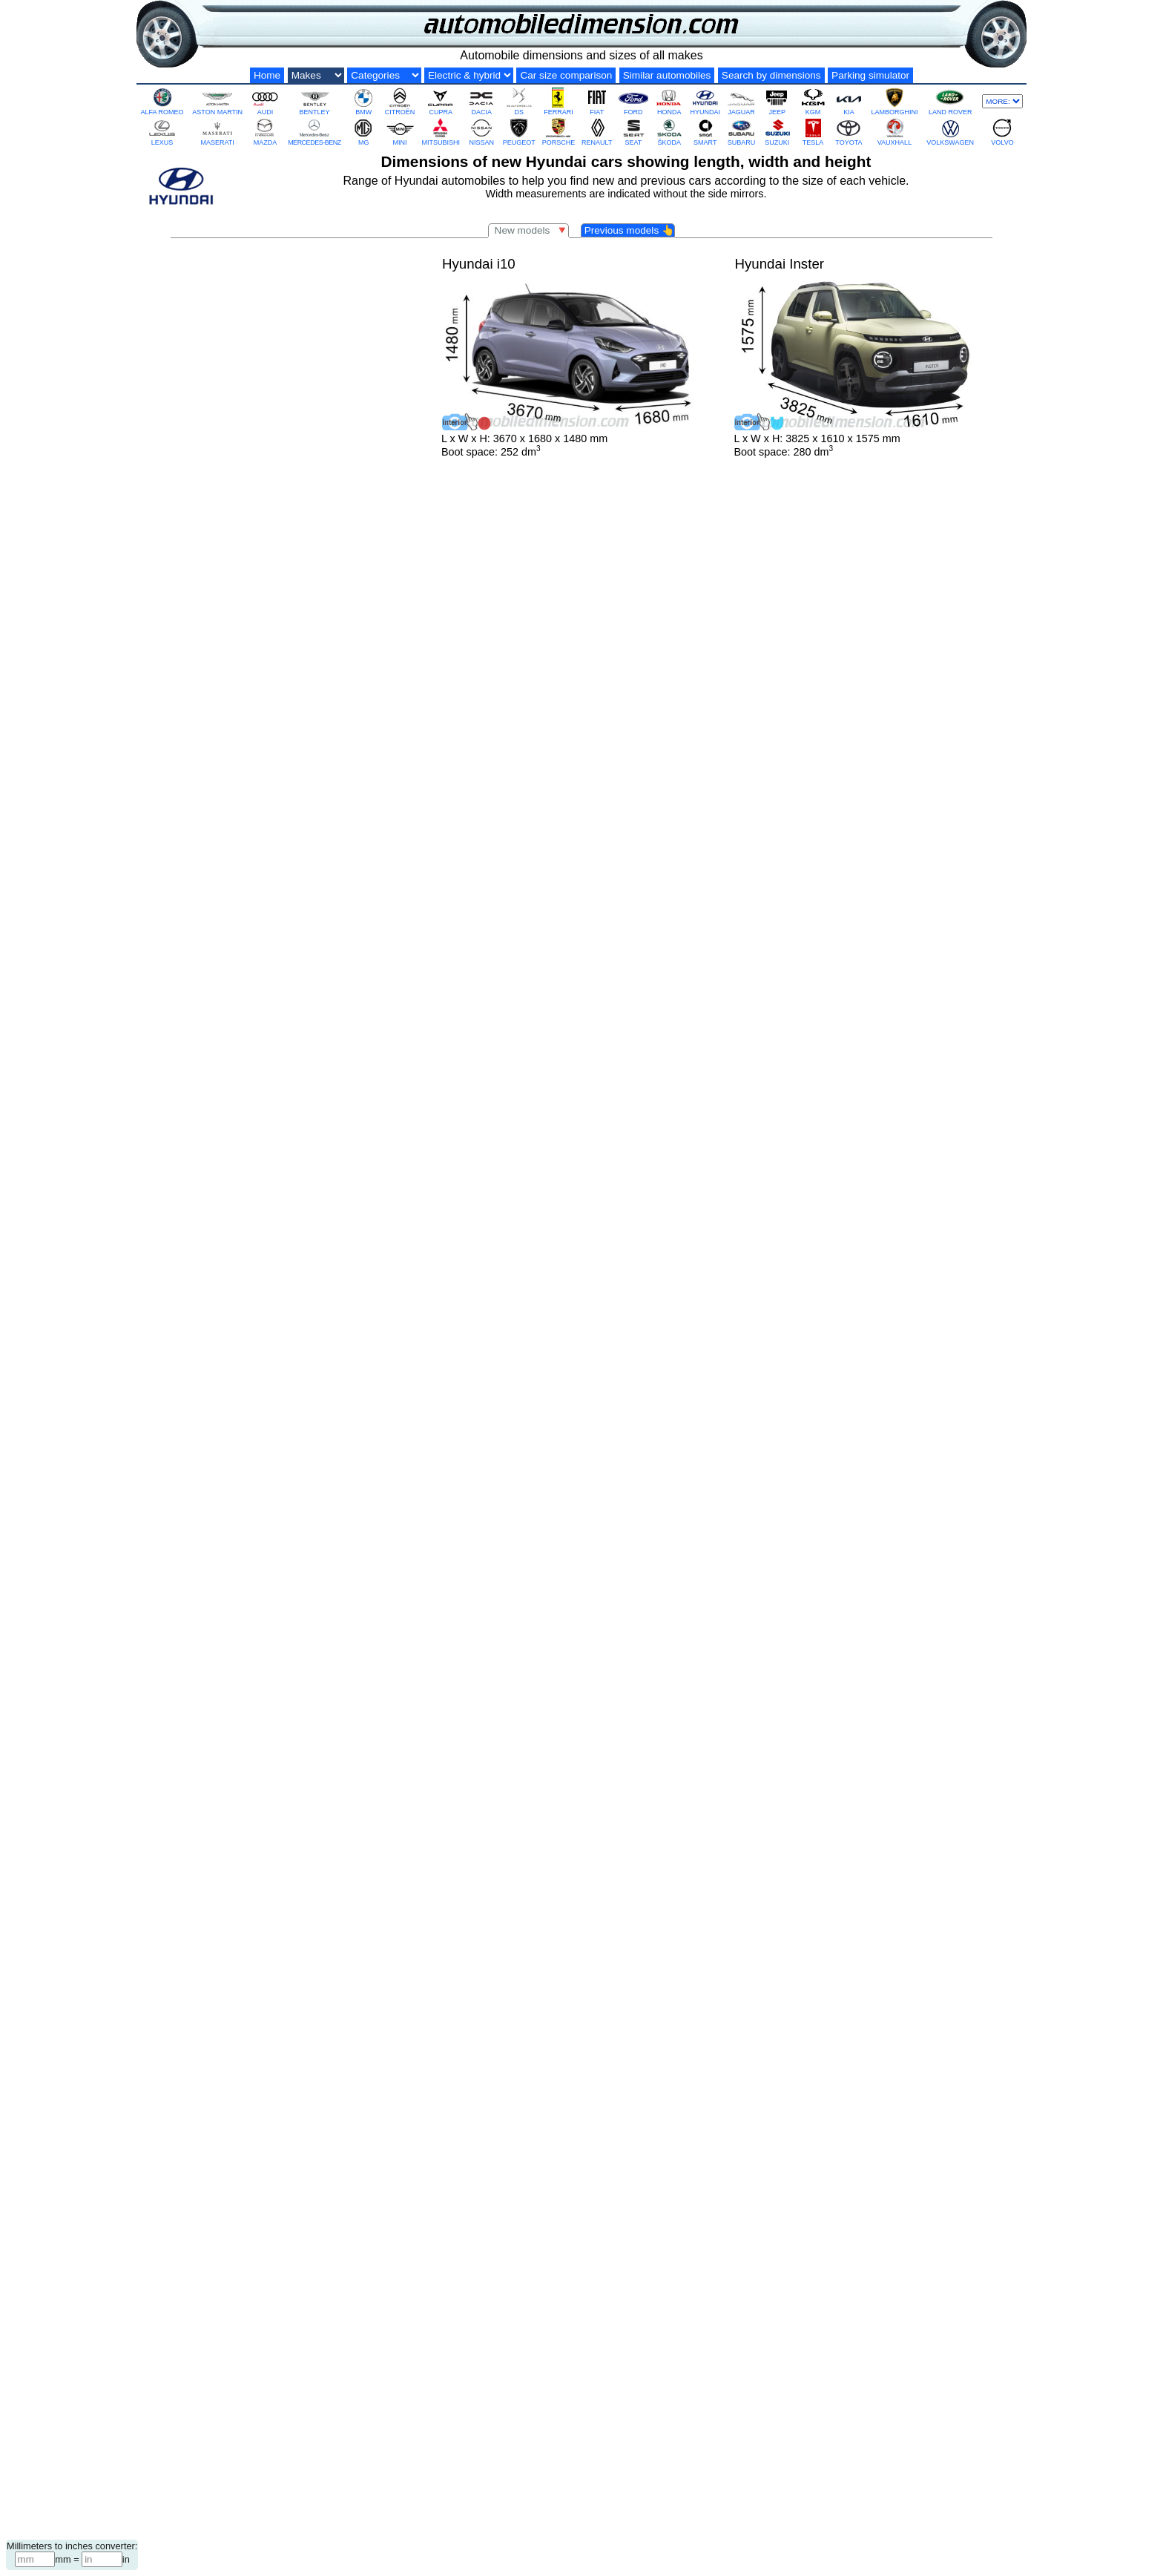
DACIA (481, 101)
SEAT (633, 131)
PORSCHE (559, 131)
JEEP (777, 101)
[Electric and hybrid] (468, 75)
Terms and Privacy (711, 2521)
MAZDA (265, 131)
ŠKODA (669, 131)
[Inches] (102, 2559)
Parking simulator (870, 75)
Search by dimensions (771, 75)
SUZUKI (777, 131)
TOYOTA (848, 131)
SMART (705, 131)
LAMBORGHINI (894, 101)
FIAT (597, 101)
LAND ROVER (950, 101)
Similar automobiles (667, 75)
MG (363, 131)
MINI (400, 131)
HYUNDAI (706, 101)
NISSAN (481, 131)
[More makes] (1002, 101)
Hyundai (527, 2486)
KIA (848, 101)
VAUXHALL (894, 131)
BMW (363, 101)
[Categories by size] (384, 75)
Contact (648, 2521)
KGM (813, 101)
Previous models (629, 230)
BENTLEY (314, 101)
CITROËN (400, 101)
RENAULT (597, 131)
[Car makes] (316, 75)
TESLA (813, 131)
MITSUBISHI (440, 131)
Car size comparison (566, 75)
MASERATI (217, 131)
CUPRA (440, 101)
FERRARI (558, 101)
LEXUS (162, 131)
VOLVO (1002, 131)
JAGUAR (741, 101)
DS (519, 101)
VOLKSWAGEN (950, 131)
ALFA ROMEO (162, 101)
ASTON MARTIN (217, 101)
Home (267, 75)
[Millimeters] (35, 2559)
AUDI (265, 101)
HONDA (669, 101)
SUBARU (741, 131)
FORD (633, 101)
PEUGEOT (519, 131)
